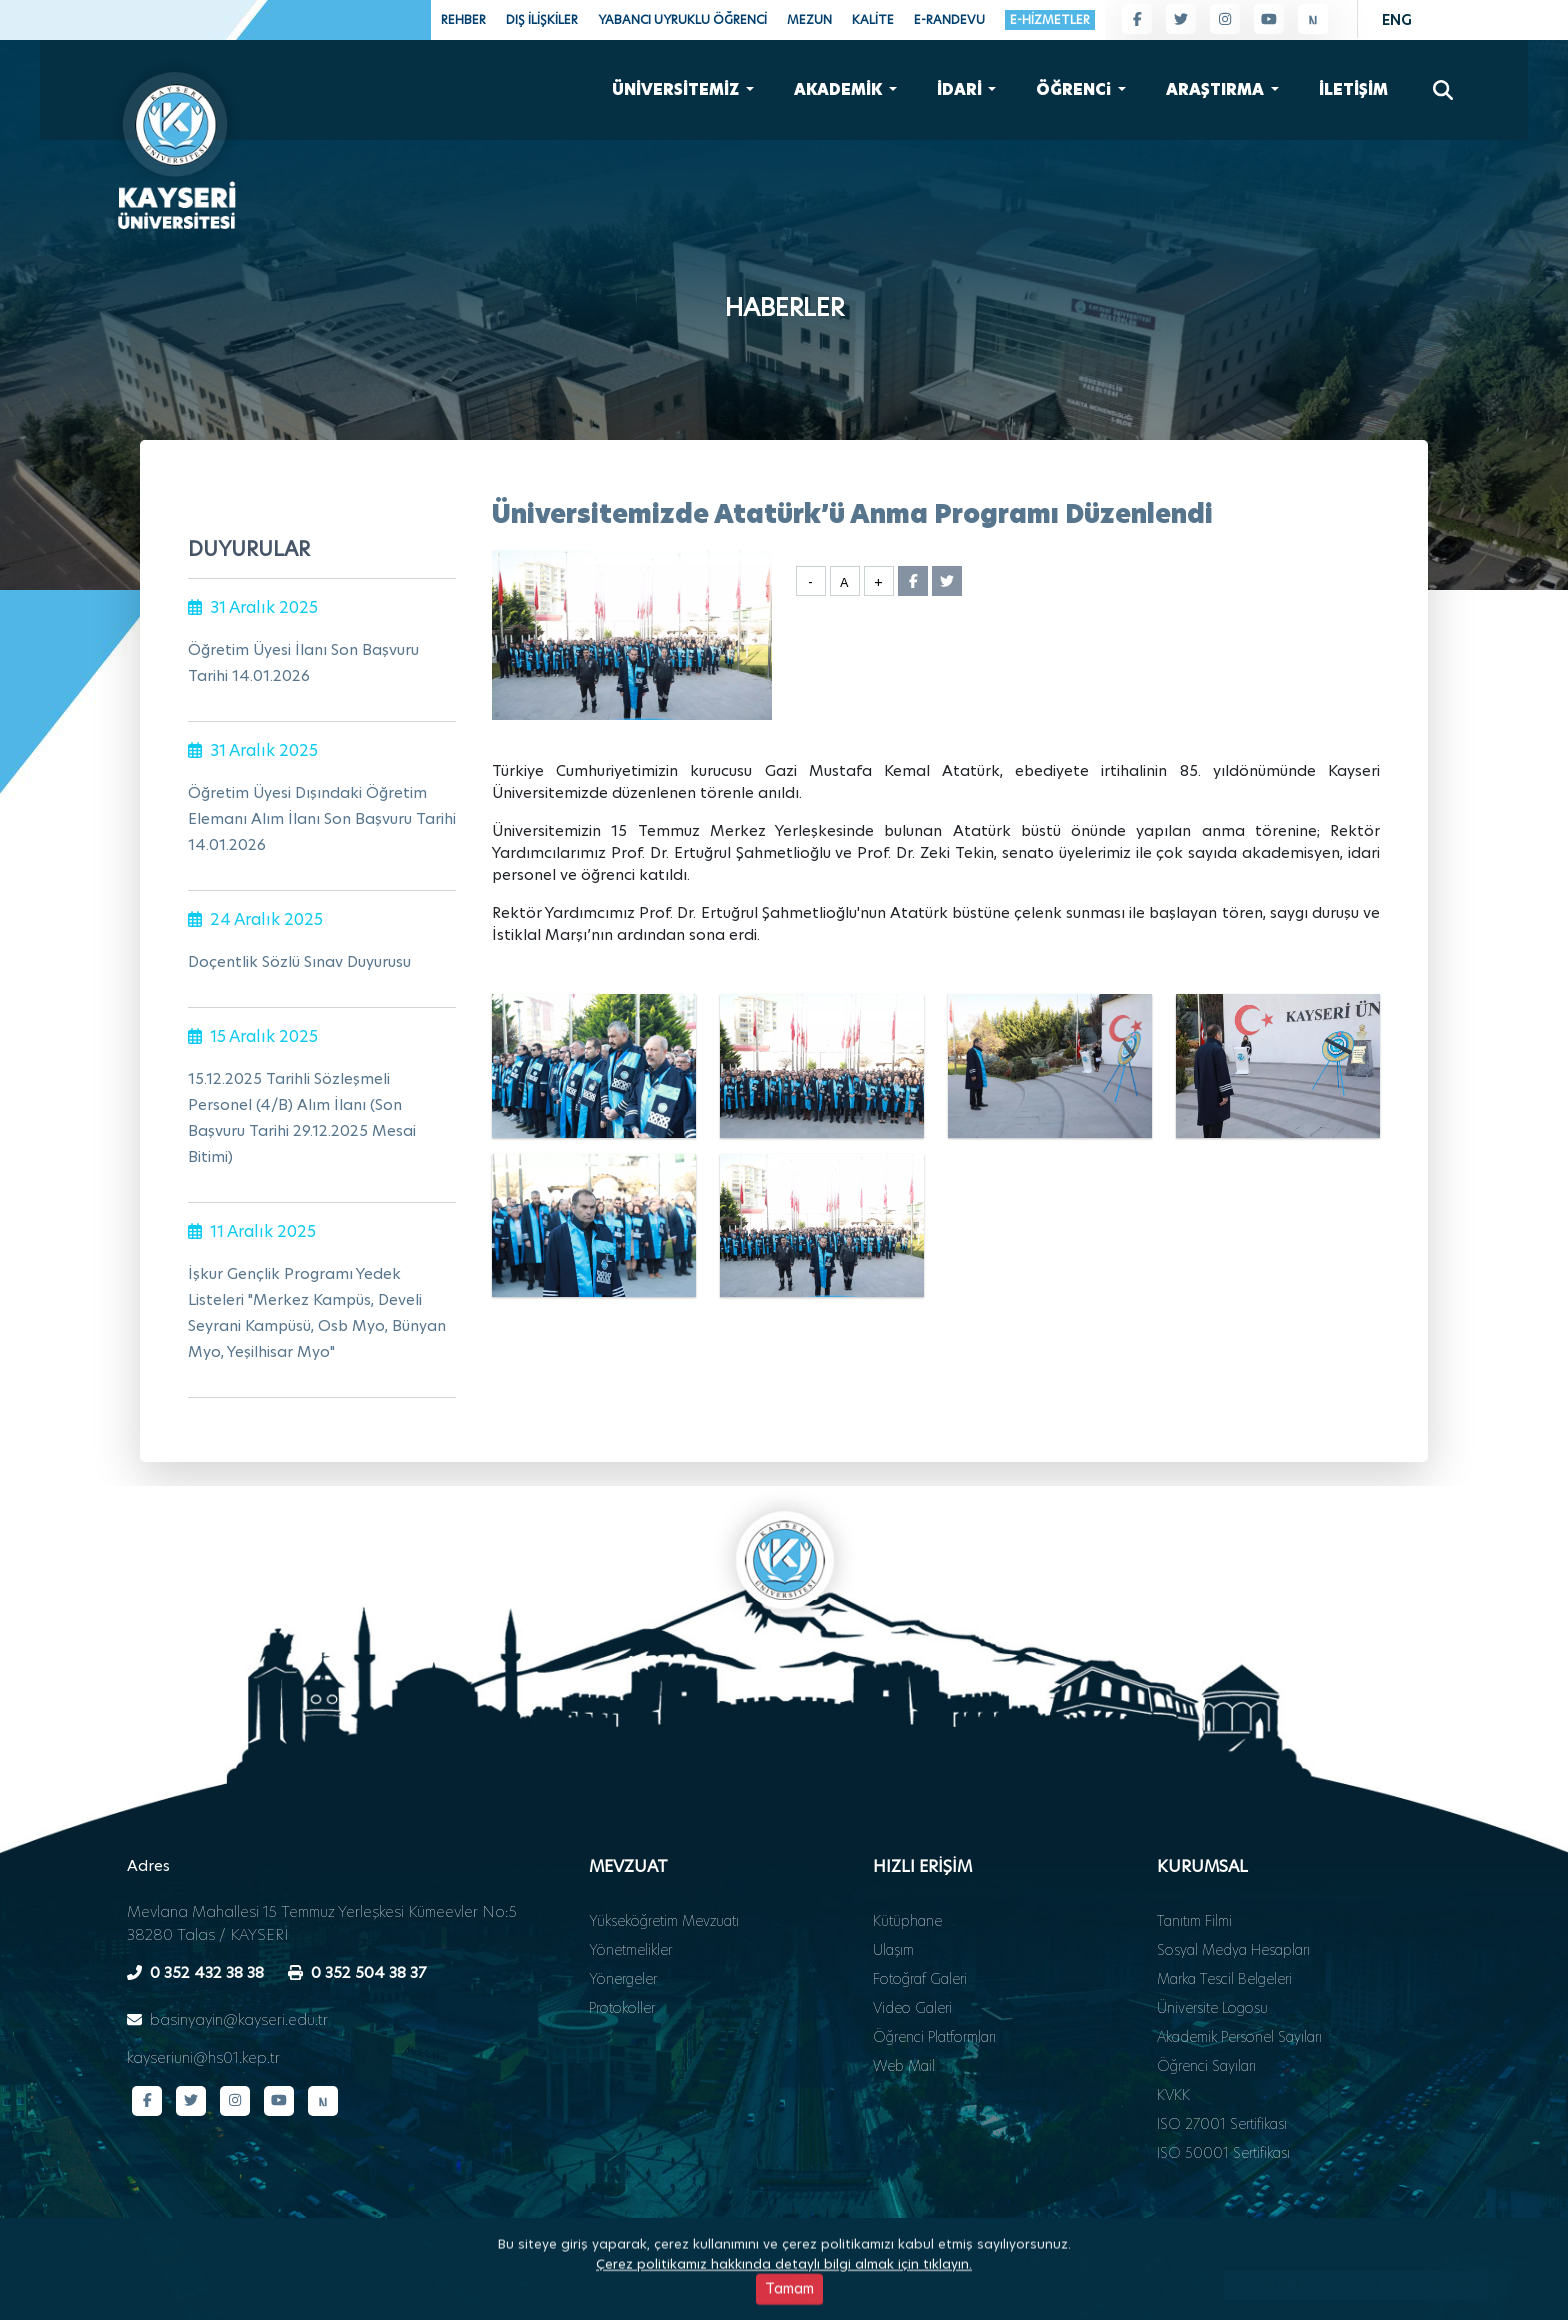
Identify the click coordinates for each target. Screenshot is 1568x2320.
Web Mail (904, 2013)
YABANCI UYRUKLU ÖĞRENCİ (682, 19)
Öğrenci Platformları (934, 1984)
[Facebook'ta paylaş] (913, 581)
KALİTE (873, 19)
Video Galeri (912, 1955)
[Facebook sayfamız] (1137, 19)
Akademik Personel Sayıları (1239, 1984)
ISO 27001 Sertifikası (1222, 2071)
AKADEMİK (839, 85)
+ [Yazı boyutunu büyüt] (878, 582)
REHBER (463, 19)
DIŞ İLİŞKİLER (542, 19)
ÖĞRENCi (1075, 85)
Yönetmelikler (630, 1897)
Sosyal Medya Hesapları (1233, 1897)
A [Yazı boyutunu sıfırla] (844, 582)
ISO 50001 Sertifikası (1223, 2100)
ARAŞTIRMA (1216, 85)
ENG (1397, 20)
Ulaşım (893, 1897)
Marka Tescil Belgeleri (1224, 1926)
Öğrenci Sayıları (1206, 2013)
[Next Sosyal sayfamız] (1313, 19)
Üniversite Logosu (1212, 1955)
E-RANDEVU (949, 19)
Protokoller (622, 1955)
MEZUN (809, 19)
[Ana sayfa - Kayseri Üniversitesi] (175, 140)
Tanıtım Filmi (1194, 1868)
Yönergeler (623, 1926)
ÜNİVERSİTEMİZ (677, 85)
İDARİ (961, 85)
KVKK (1173, 2042)
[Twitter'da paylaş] (947, 581)
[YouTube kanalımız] (1269, 19)
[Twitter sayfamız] (1181, 19)
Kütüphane (907, 1868)
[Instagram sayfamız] (1225, 19)
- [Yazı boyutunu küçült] (810, 582)
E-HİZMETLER (1050, 19)
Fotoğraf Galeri (920, 1926)
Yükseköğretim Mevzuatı (664, 1868)
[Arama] (1443, 86)
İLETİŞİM (1353, 85)
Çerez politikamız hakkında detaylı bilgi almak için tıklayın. (784, 2306)
